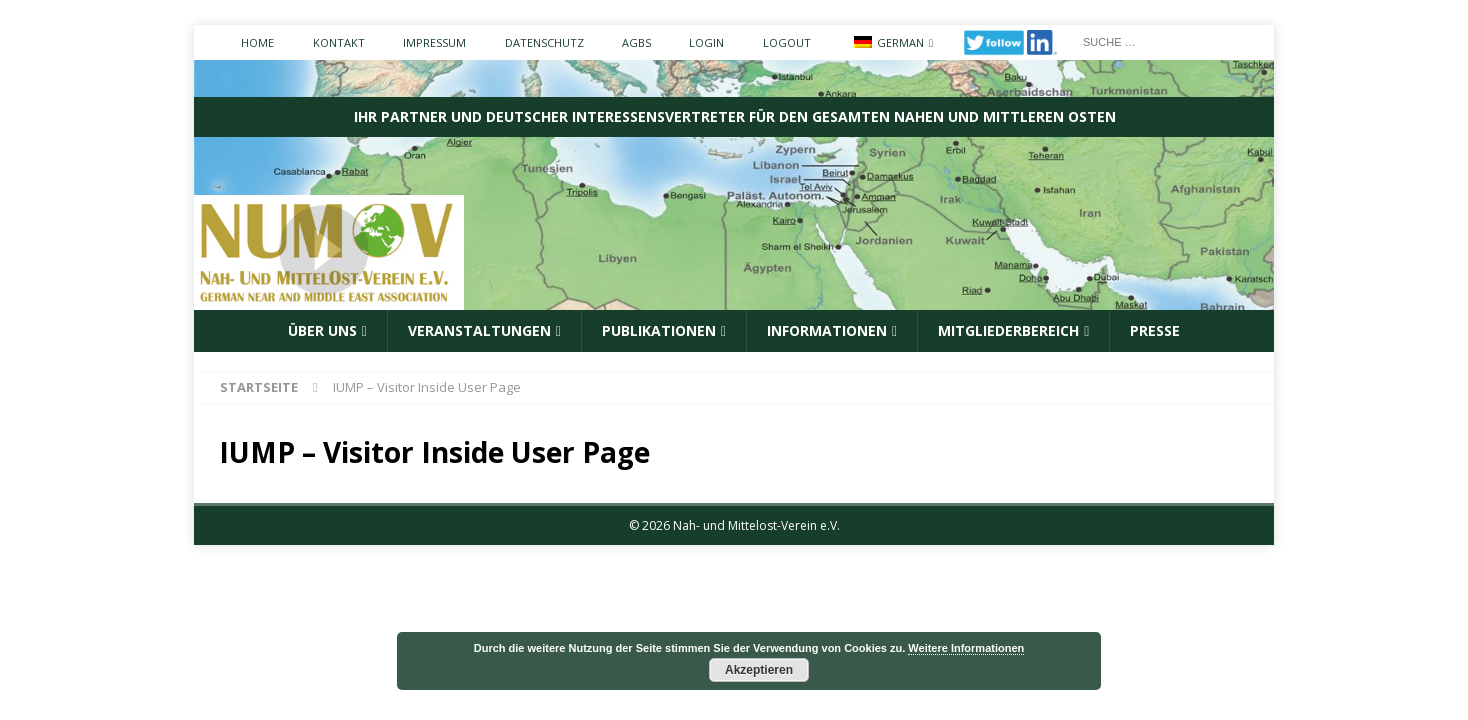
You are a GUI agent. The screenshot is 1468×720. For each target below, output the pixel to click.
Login (706, 42)
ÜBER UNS (322, 330)
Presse (1155, 330)
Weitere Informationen (966, 648)
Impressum (434, 42)
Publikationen (659, 330)
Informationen (827, 330)
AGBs (636, 42)
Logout (787, 42)
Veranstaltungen (479, 330)
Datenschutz (544, 42)
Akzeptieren (759, 670)
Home (257, 42)
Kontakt (339, 42)
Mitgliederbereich (1008, 330)
